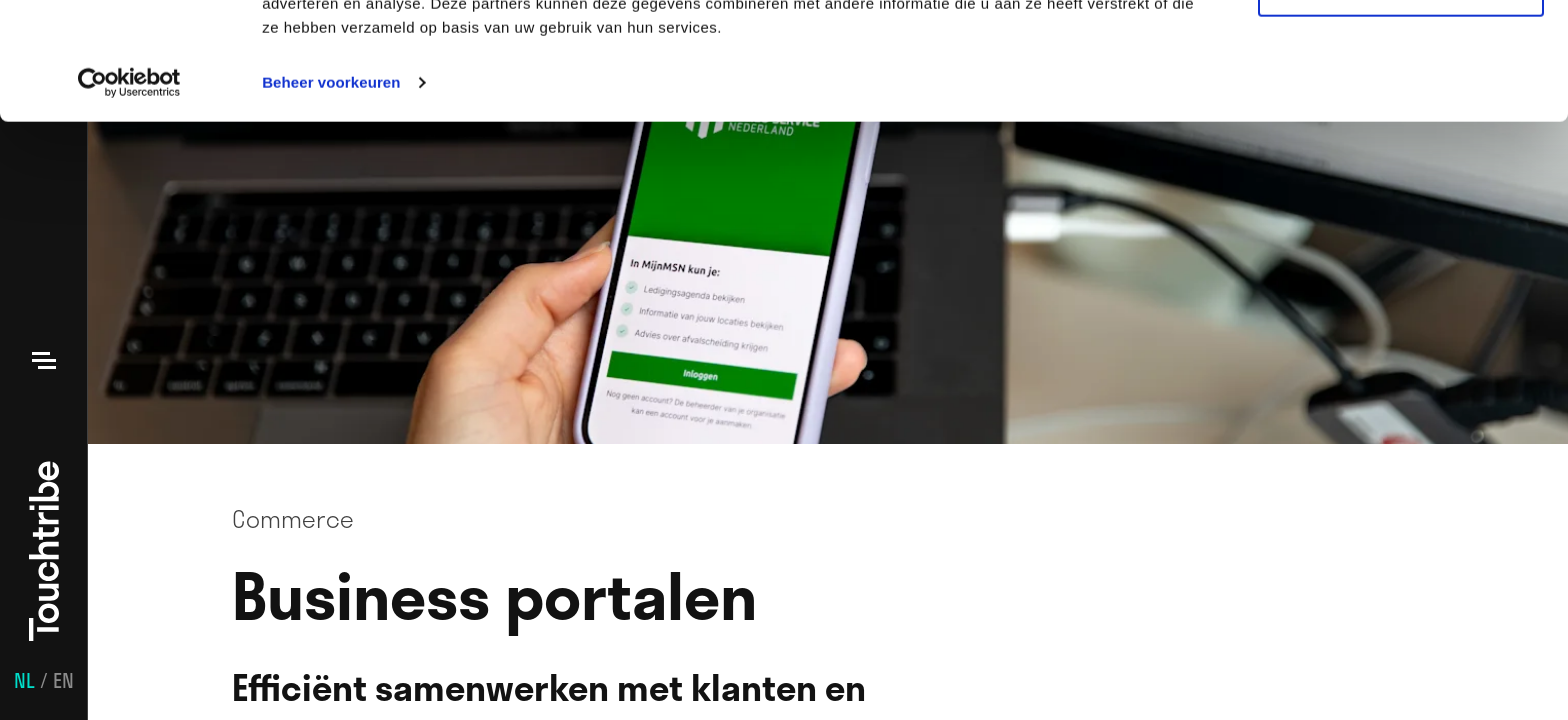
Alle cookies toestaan (1400, 49)
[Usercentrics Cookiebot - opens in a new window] (129, 200)
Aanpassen (1402, 108)
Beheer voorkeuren (331, 199)
